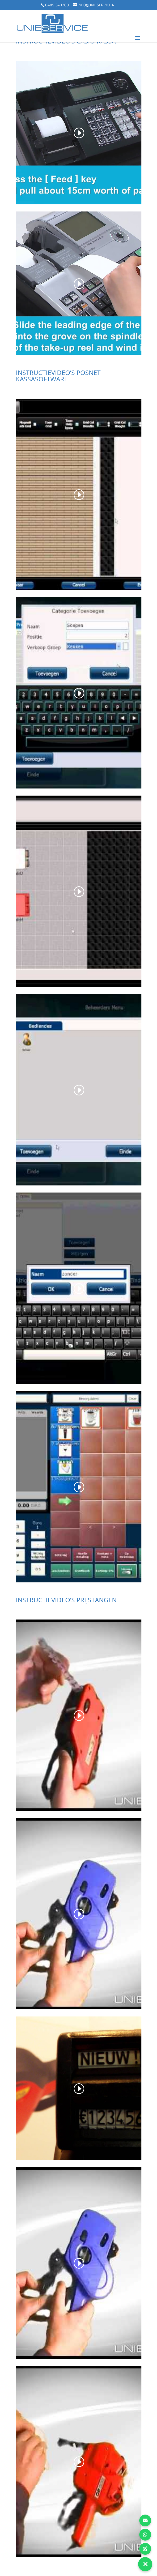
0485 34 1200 (57, 5)
